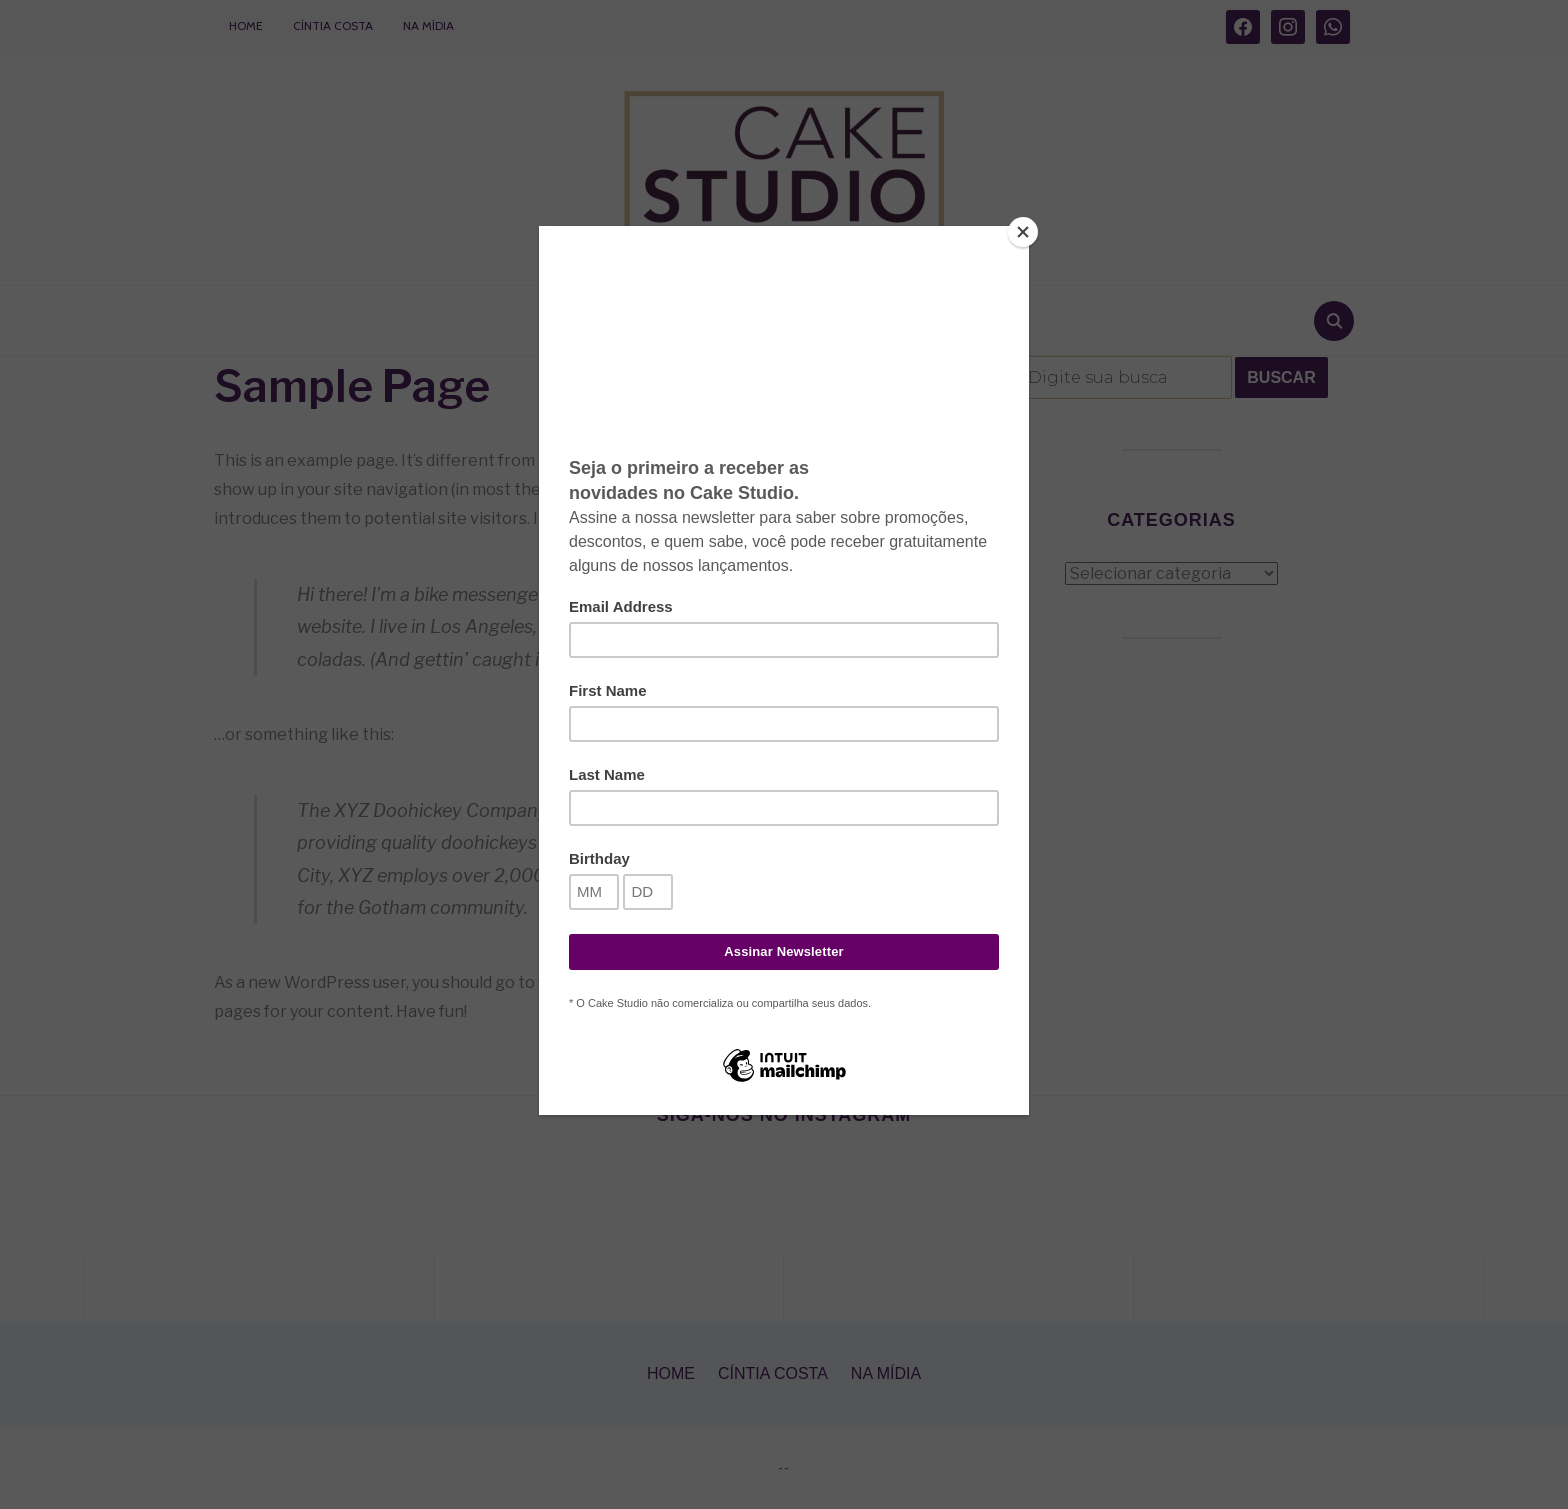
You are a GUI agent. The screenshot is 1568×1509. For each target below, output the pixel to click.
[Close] (1024, 231)
